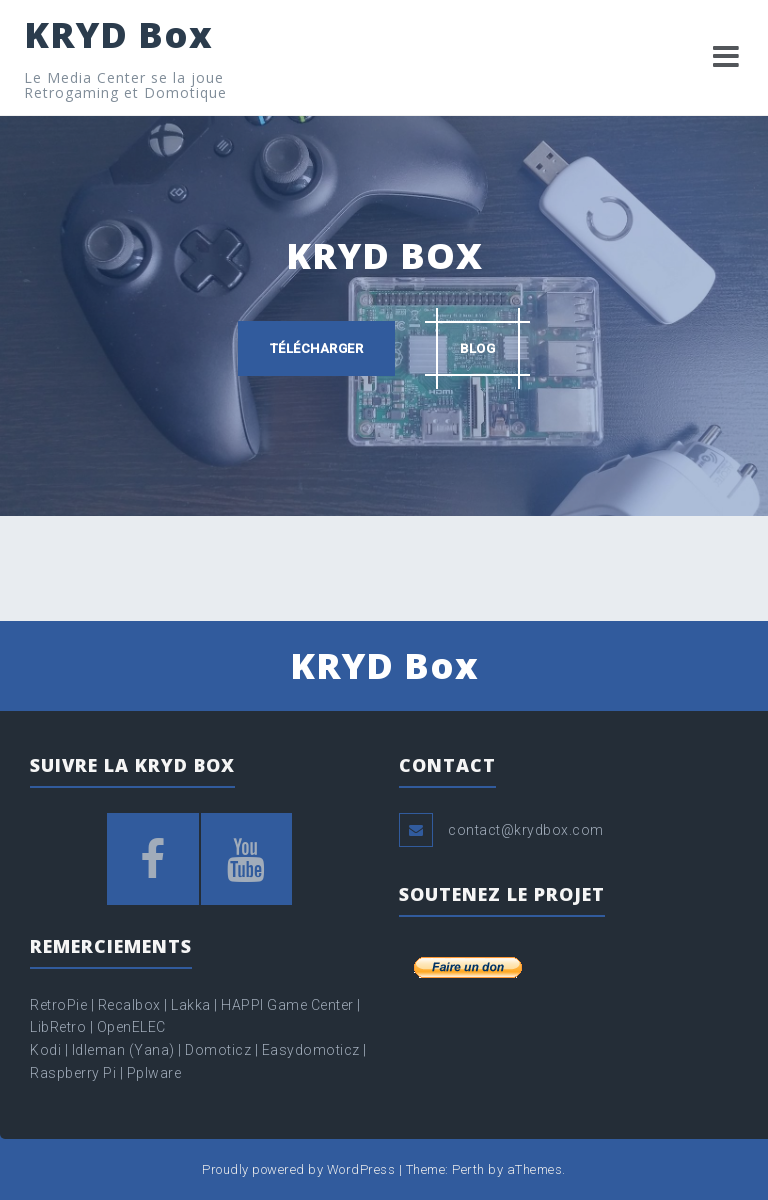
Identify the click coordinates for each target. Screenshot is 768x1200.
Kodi (45, 1050)
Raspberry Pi (73, 1073)
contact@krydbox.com (526, 830)
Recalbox (129, 1005)
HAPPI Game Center (287, 1005)
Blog (477, 348)
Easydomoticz (311, 1050)
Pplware (154, 1073)
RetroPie (60, 1005)
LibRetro (60, 1027)
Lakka (191, 1005)
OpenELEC (131, 1027)
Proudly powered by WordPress (298, 1169)
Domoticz (218, 1050)
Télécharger (317, 348)
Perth (468, 1169)
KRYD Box (118, 34)
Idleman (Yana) (123, 1050)
